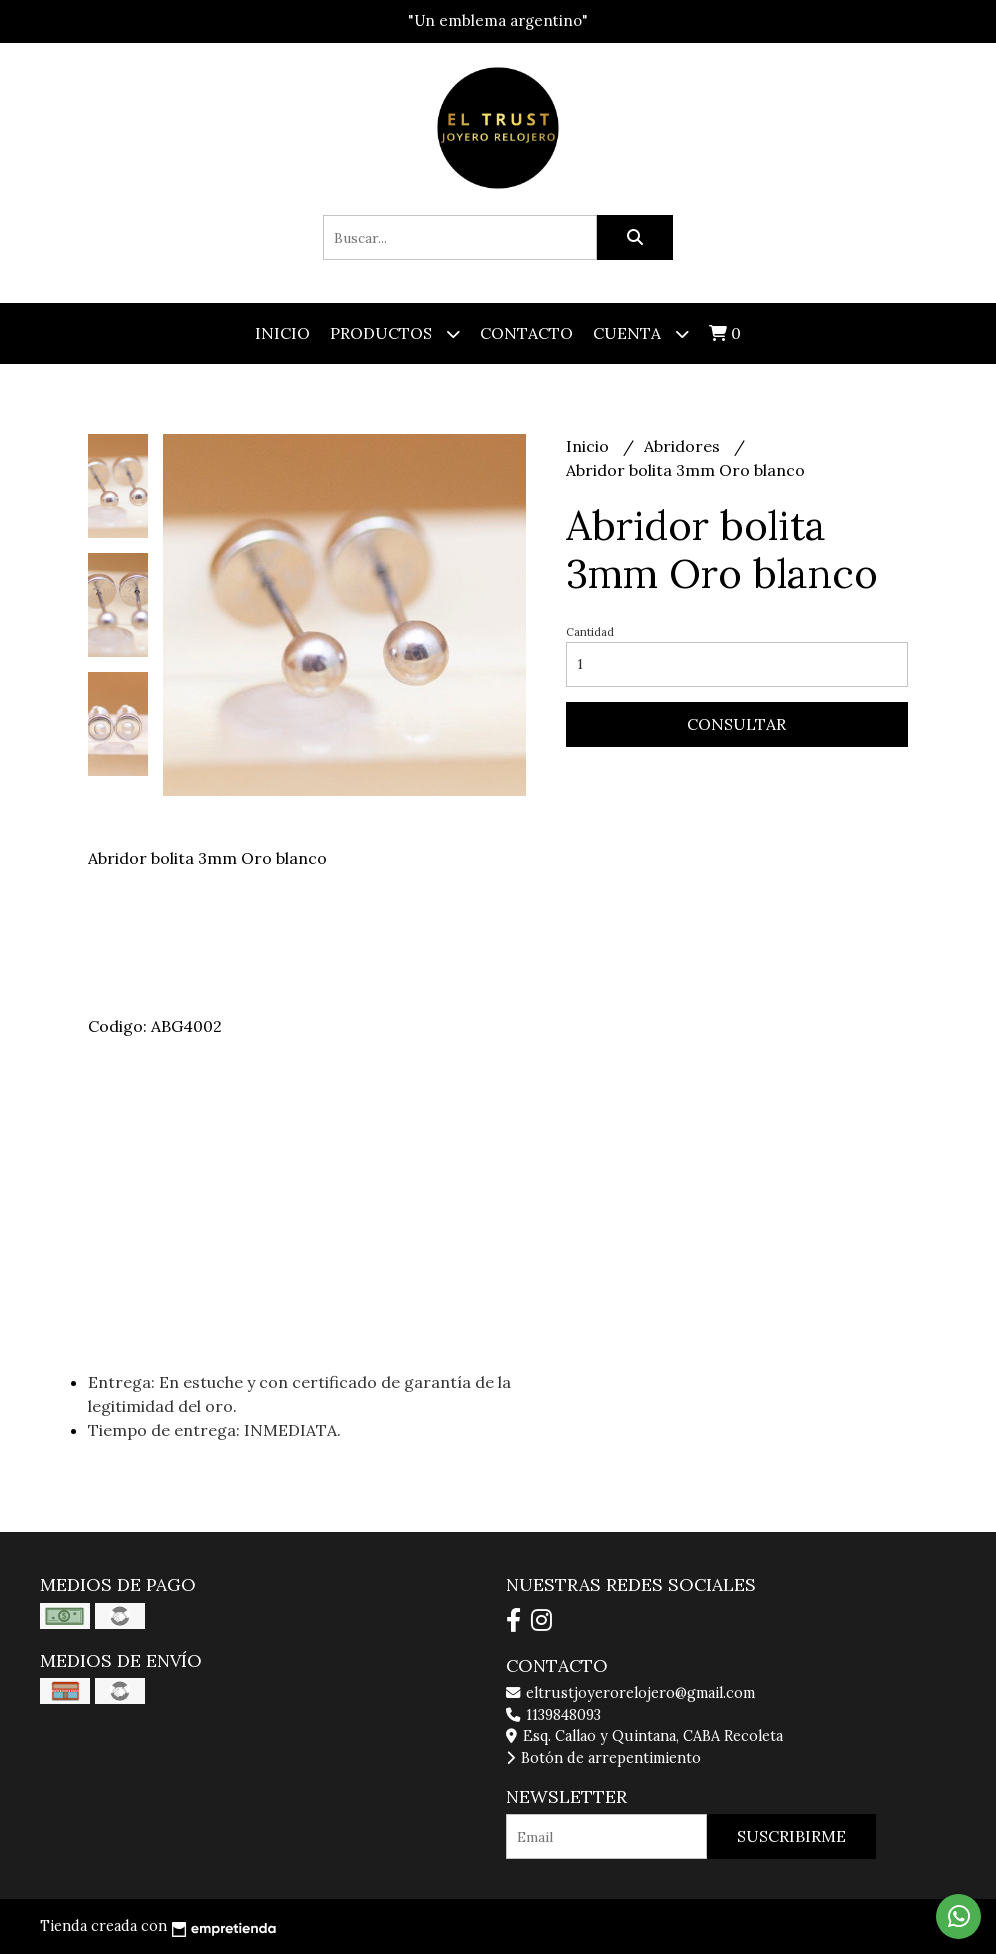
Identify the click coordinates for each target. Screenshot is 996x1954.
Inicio (282, 333)
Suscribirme (791, 1836)
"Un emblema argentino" (498, 20)
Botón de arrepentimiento (603, 1758)
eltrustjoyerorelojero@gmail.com (630, 1693)
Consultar (736, 724)
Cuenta (641, 333)
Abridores (684, 446)
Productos (395, 333)
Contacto (526, 333)
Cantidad (590, 632)
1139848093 (553, 1715)
